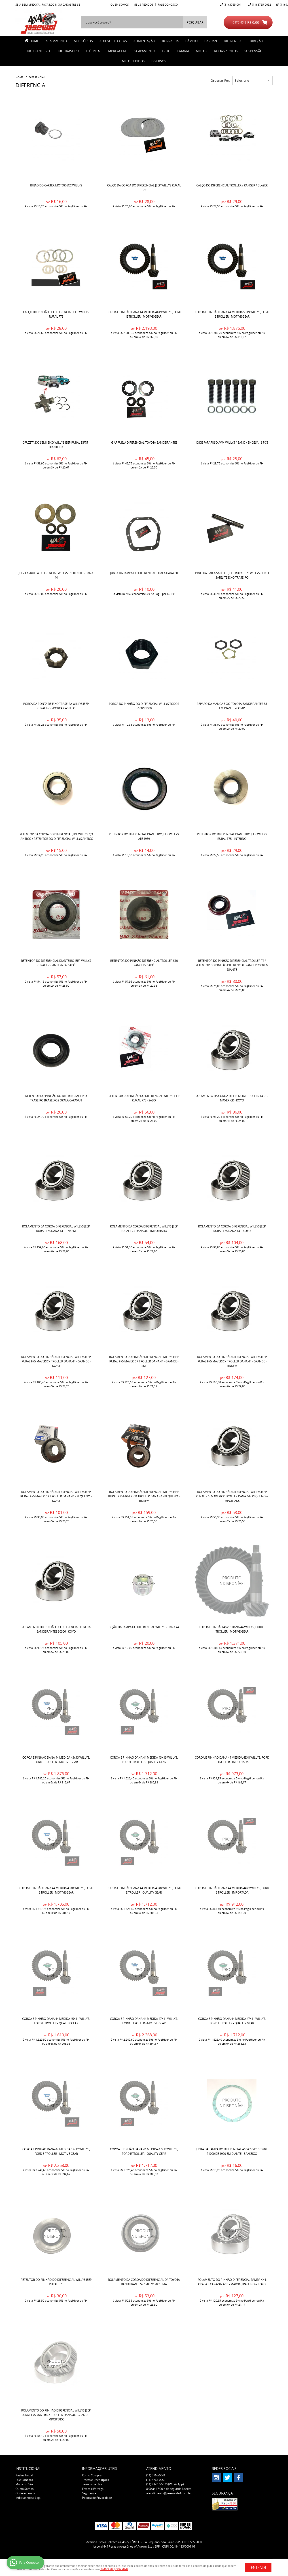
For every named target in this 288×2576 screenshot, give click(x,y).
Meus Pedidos (143, 4)
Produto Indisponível (143, 1580)
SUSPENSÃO (253, 51)
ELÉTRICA (93, 51)
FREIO (166, 51)
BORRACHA (170, 41)
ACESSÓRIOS (83, 41)
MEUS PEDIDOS (133, 61)
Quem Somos (119, 4)
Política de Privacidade (97, 2498)
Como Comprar (92, 2475)
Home (34, 41)
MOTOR (202, 51)
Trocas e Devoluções (95, 2480)
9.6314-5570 (165, 2484)
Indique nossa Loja (27, 2498)
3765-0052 (261, 4)
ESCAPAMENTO (144, 51)
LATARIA (183, 51)
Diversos (158, 61)
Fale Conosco (168, 4)
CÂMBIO (191, 41)
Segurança (89, 2493)
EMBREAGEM (116, 51)
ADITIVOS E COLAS (113, 41)
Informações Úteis (99, 2468)
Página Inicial (24, 2475)
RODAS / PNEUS (226, 51)
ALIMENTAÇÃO (144, 41)
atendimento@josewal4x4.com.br (168, 2493)
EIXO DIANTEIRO (37, 51)
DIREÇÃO (256, 41)
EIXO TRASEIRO (68, 51)
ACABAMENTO (56, 41)
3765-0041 (233, 4)
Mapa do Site (24, 2484)
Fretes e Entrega (93, 2489)
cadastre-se (71, 4)
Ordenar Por (220, 80)
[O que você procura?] (195, 22)
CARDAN (210, 41)
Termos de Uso (92, 2484)
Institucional (28, 2468)
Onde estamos (25, 2493)
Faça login (49, 4)
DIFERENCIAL (233, 41)
